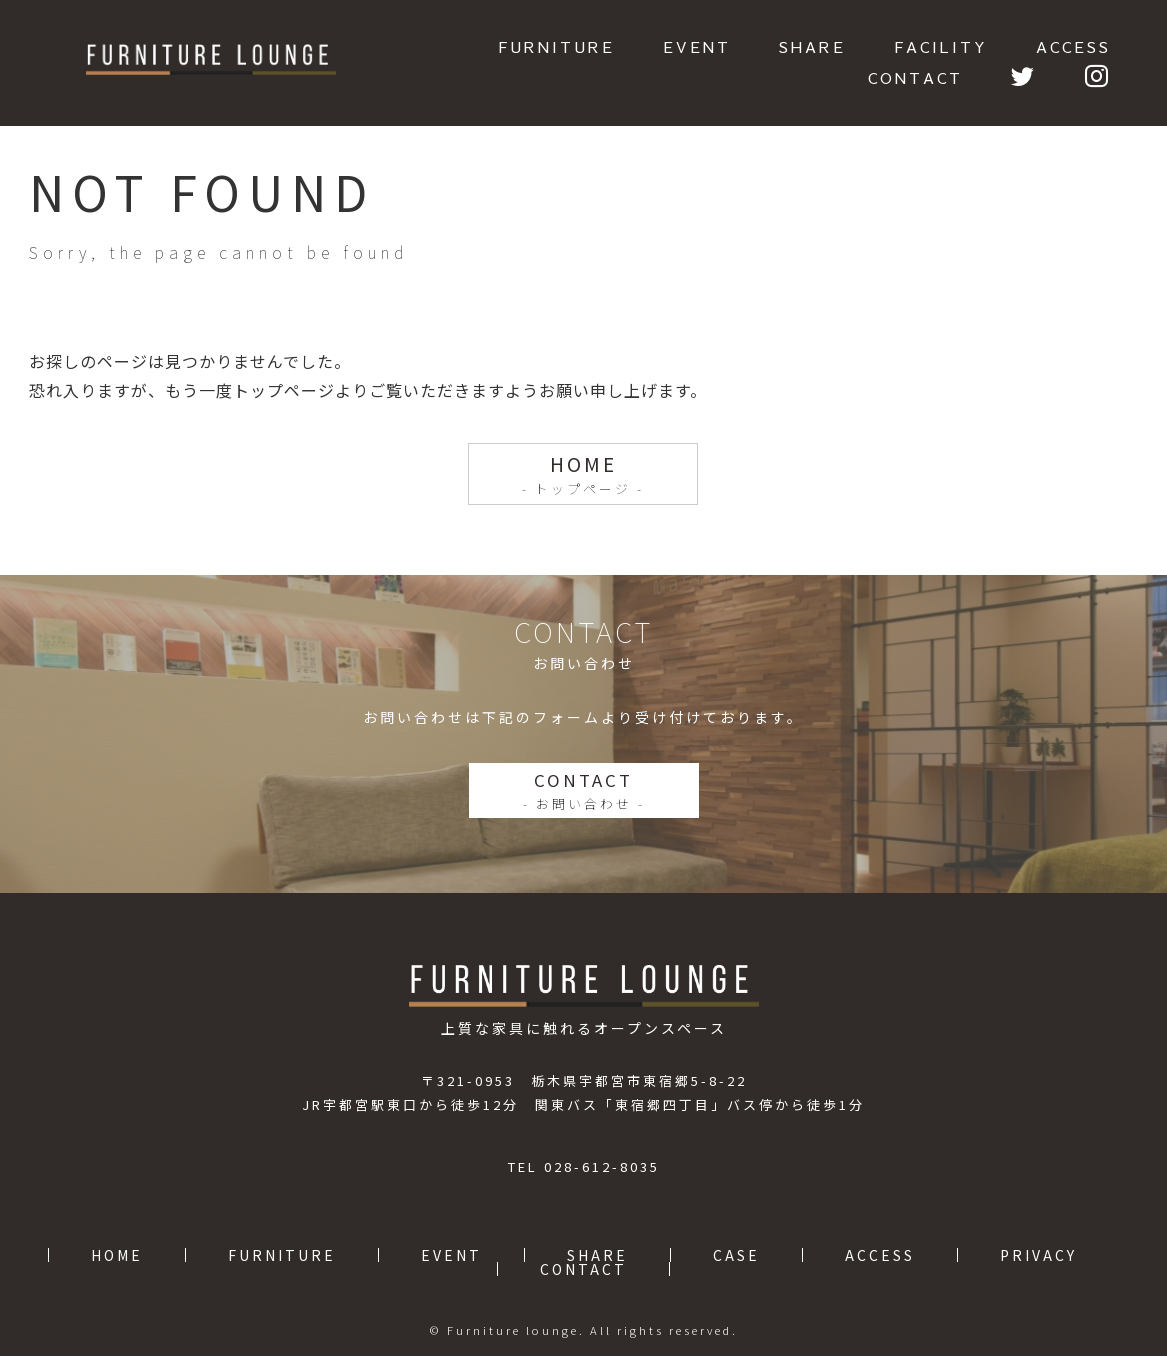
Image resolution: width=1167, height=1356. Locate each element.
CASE (736, 1255)
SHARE (812, 46)
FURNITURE (556, 46)
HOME (583, 474)
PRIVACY (1038, 1255)
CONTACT (915, 77)
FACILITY (941, 46)
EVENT (697, 46)
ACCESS (1073, 46)
